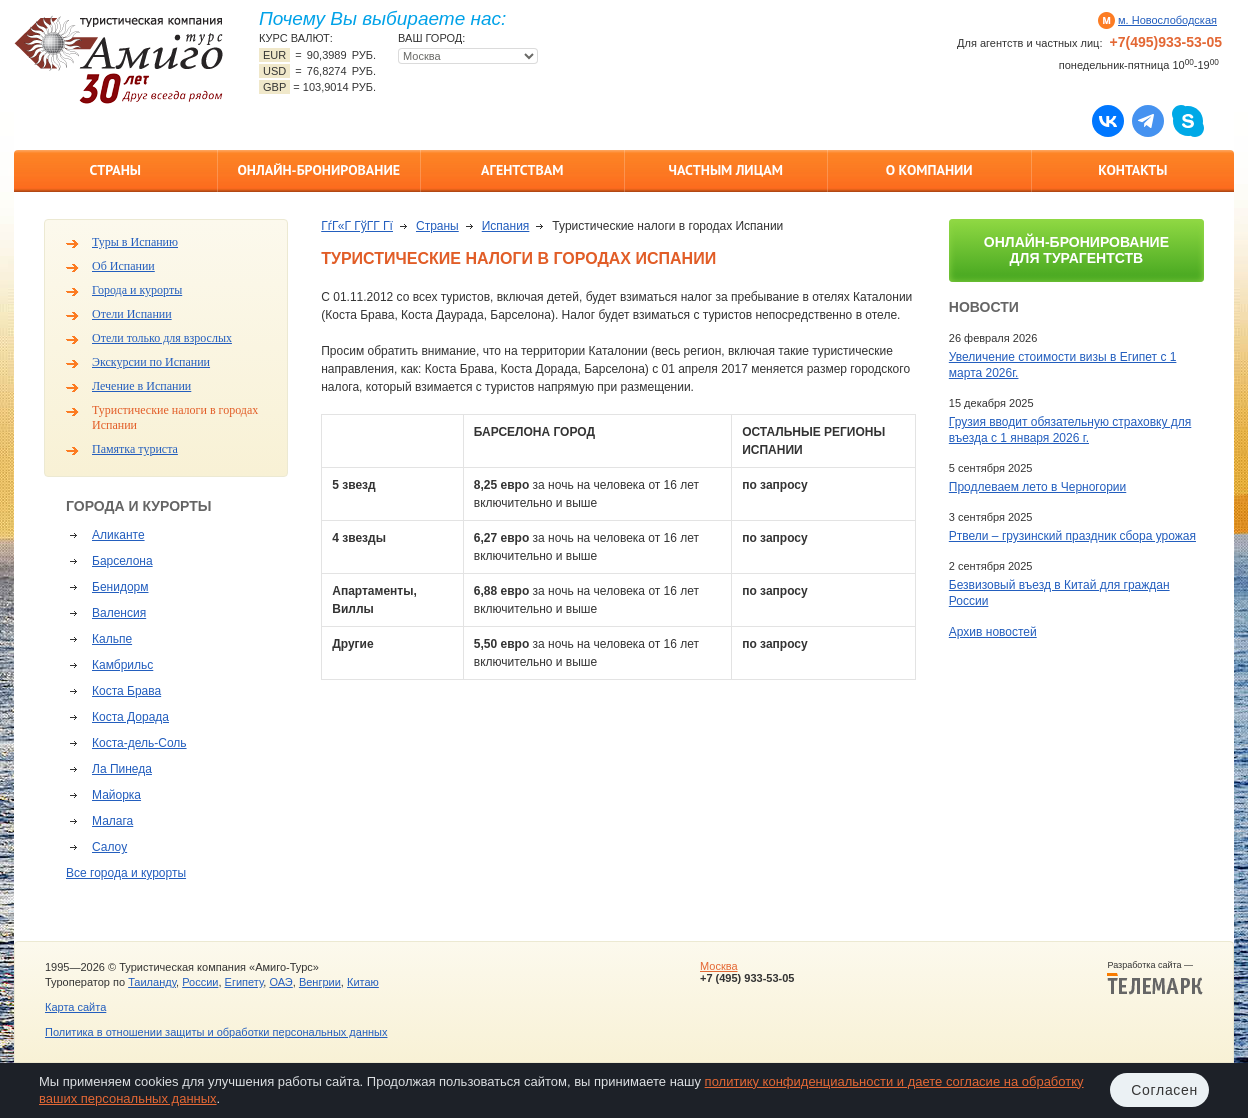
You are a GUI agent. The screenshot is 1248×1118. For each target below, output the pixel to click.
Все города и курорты (126, 873)
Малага (112, 821)
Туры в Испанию (135, 242)
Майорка (116, 795)
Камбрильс (122, 665)
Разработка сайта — (1155, 978)
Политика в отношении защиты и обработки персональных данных (216, 1032)
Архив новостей (993, 632)
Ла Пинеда (122, 769)
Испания (506, 226)
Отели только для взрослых (162, 338)
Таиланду (152, 982)
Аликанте (118, 535)
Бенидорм (120, 587)
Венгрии (320, 982)
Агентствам (522, 170)
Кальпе (112, 639)
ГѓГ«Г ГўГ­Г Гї (357, 226)
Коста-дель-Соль (139, 743)
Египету (244, 982)
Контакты (1132, 170)
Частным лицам (726, 170)
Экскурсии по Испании (151, 362)
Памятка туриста (135, 449)
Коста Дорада (130, 717)
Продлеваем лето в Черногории (1037, 487)
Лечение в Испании (141, 386)
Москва (719, 966)
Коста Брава (126, 691)
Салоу (109, 847)
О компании (929, 170)
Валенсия (119, 613)
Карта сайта (75, 1007)
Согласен (1164, 1090)
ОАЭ (280, 982)
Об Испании (123, 266)
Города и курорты (137, 290)
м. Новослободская (1167, 20)
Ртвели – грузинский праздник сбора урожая (1072, 536)
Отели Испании (132, 314)
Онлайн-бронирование (318, 170)
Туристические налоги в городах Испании (175, 417)
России (200, 982)
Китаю (363, 982)
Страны (115, 170)
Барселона (122, 561)
